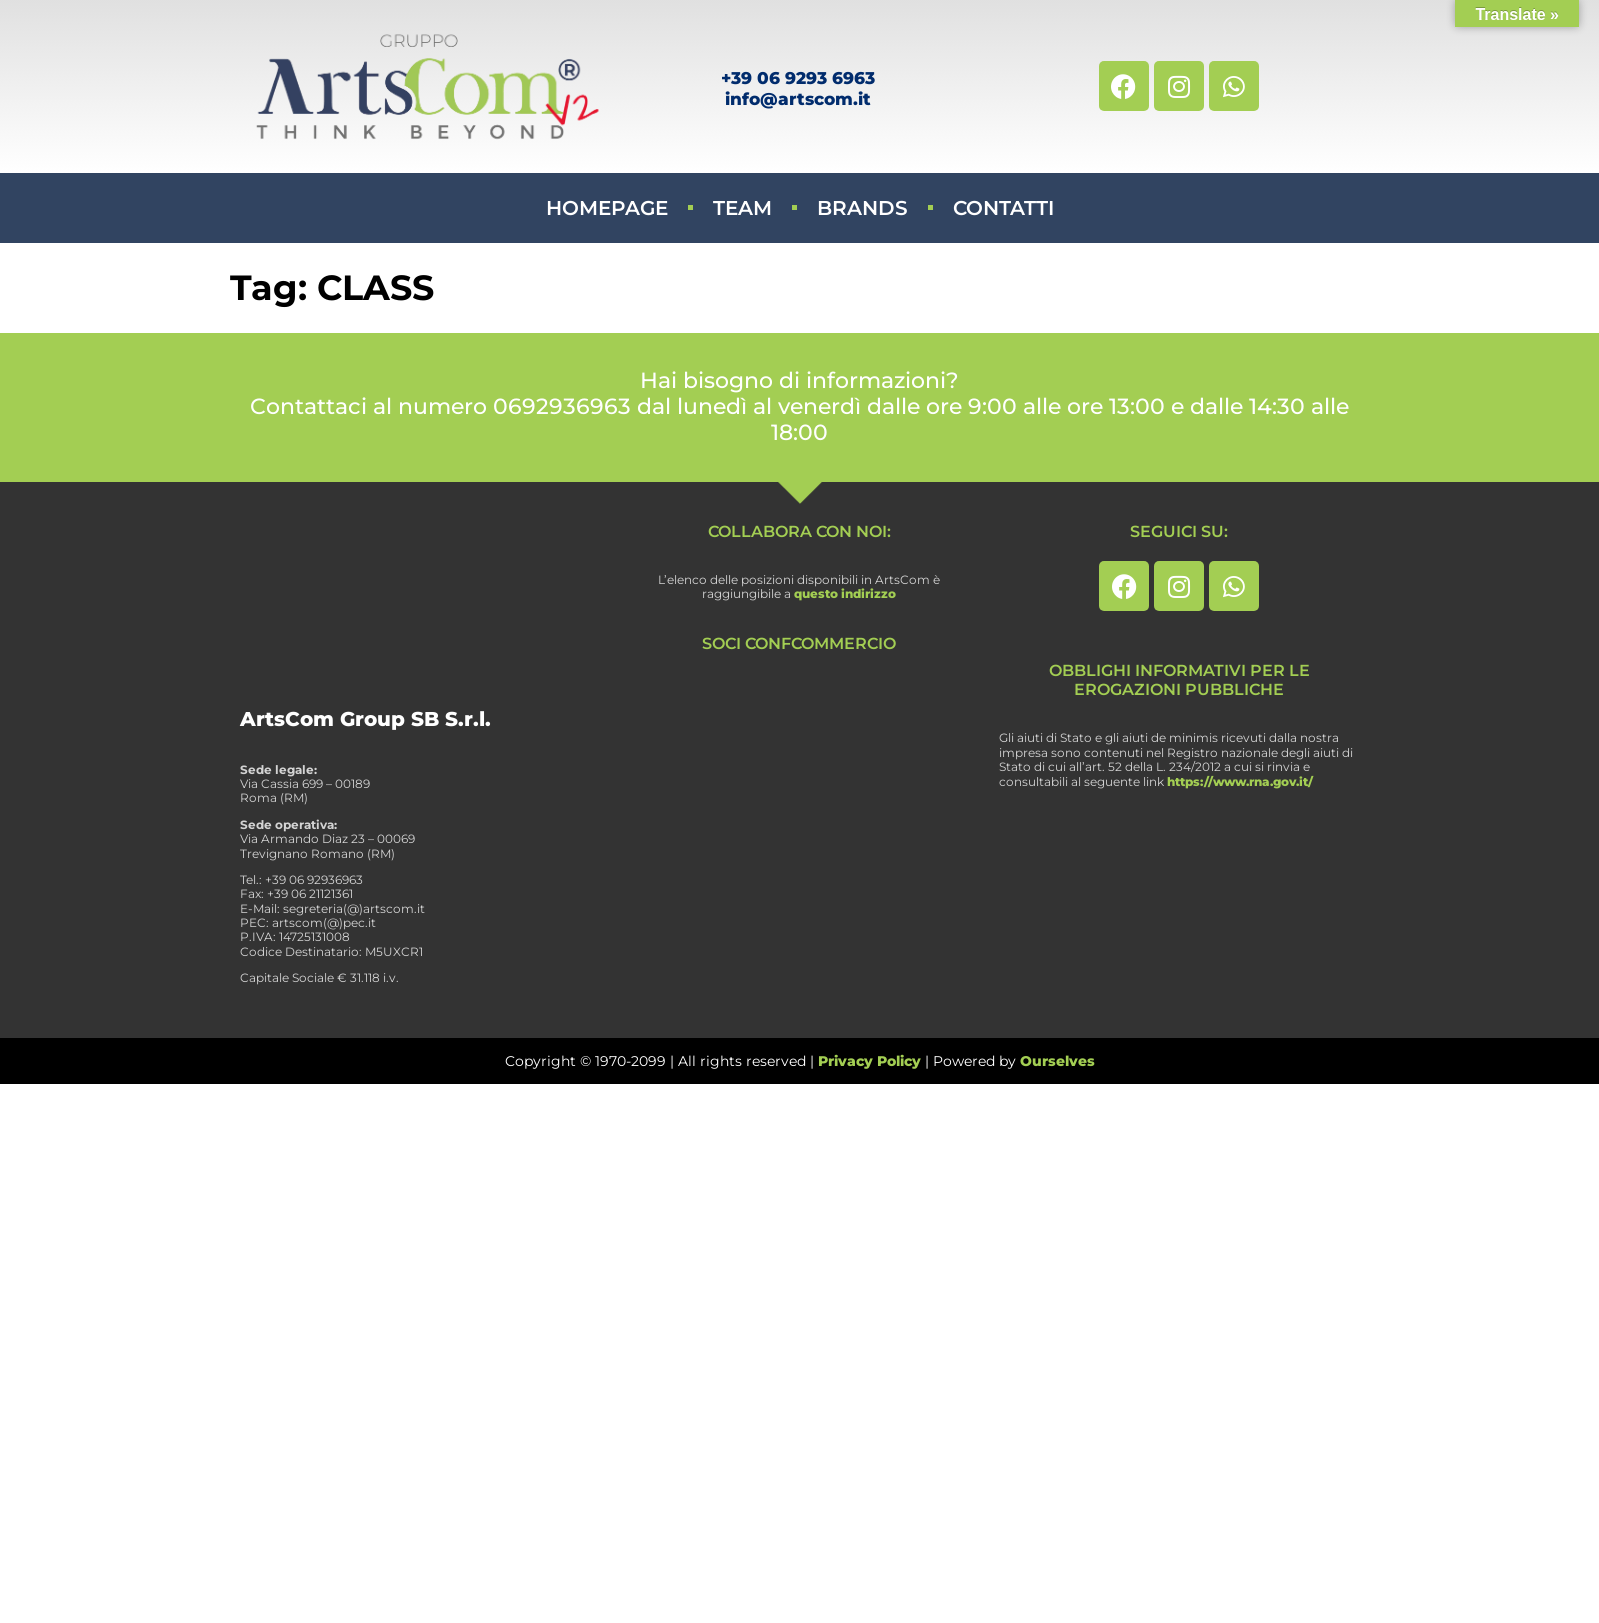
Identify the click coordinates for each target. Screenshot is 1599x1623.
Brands (862, 208)
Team (742, 208)
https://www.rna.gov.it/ (1240, 781)
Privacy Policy (869, 1061)
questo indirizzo (845, 593)
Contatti (1003, 208)
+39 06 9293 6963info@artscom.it (798, 88)
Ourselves (1057, 1061)
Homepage (607, 208)
